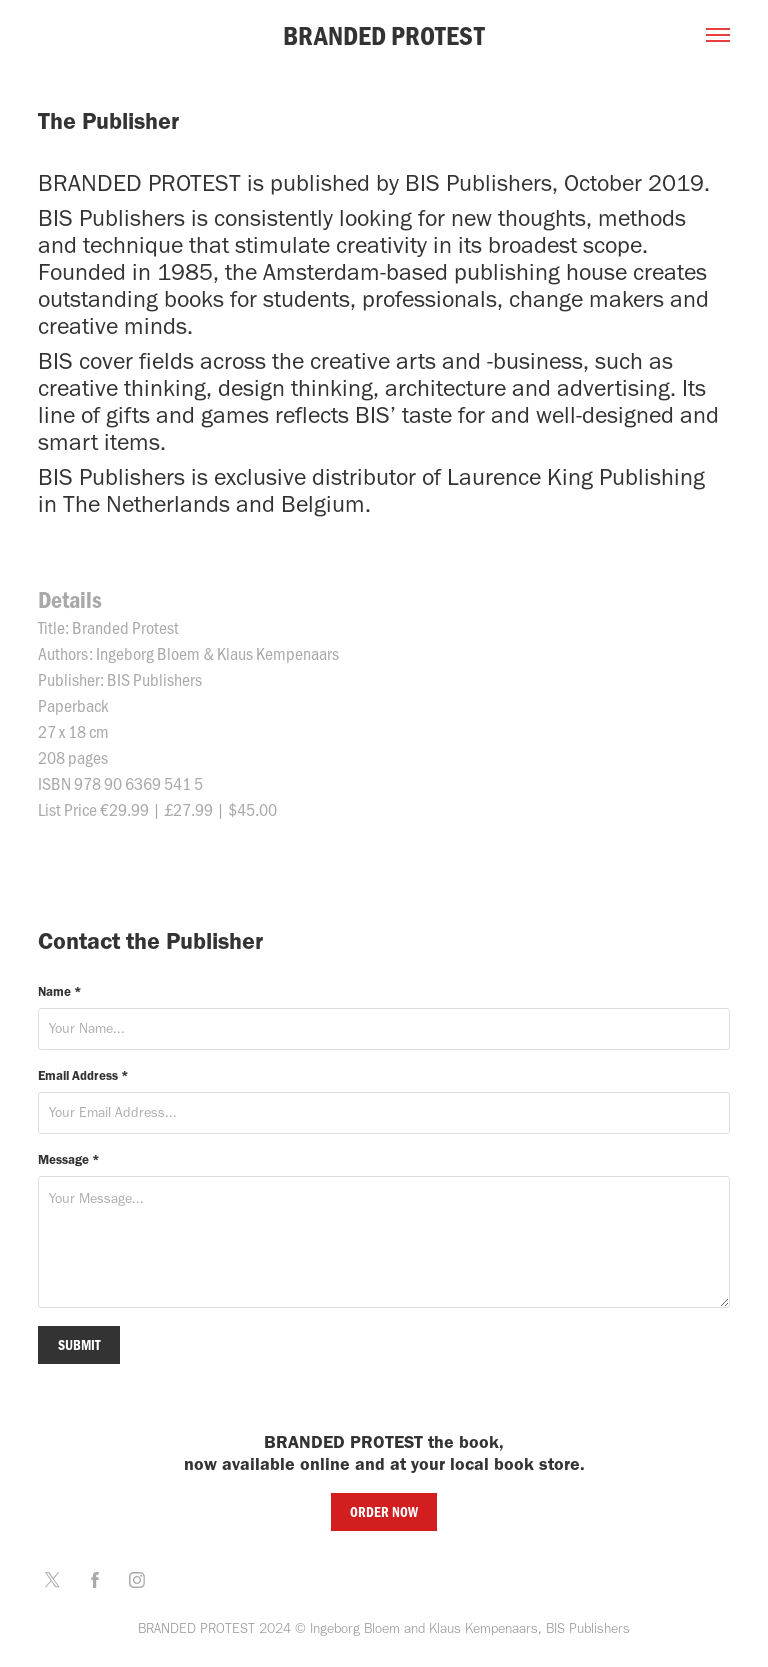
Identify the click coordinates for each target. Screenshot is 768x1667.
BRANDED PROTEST (384, 35)
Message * (69, 1159)
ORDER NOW (384, 1512)
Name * (60, 991)
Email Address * (83, 1075)
